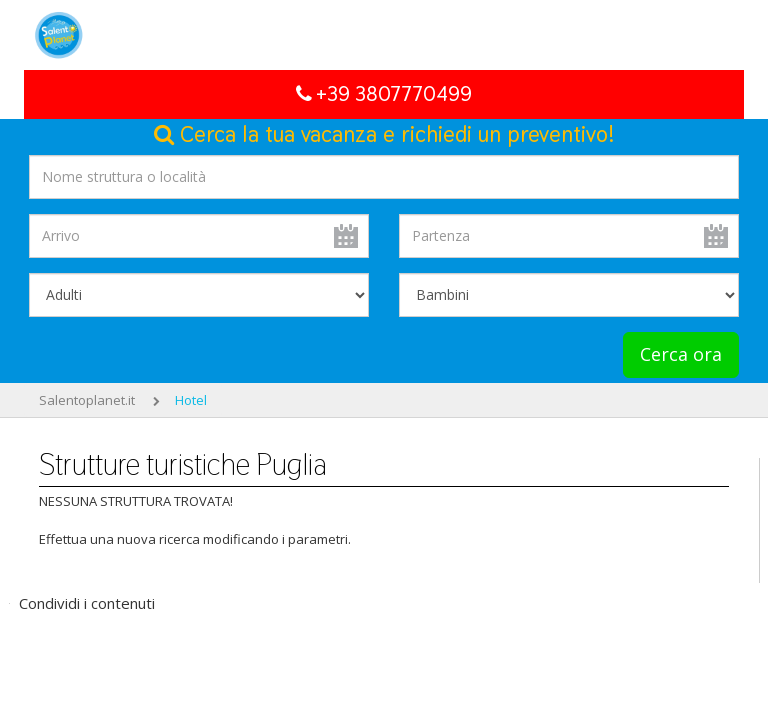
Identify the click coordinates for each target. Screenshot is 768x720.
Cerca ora (681, 354)
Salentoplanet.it (87, 400)
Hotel (191, 400)
